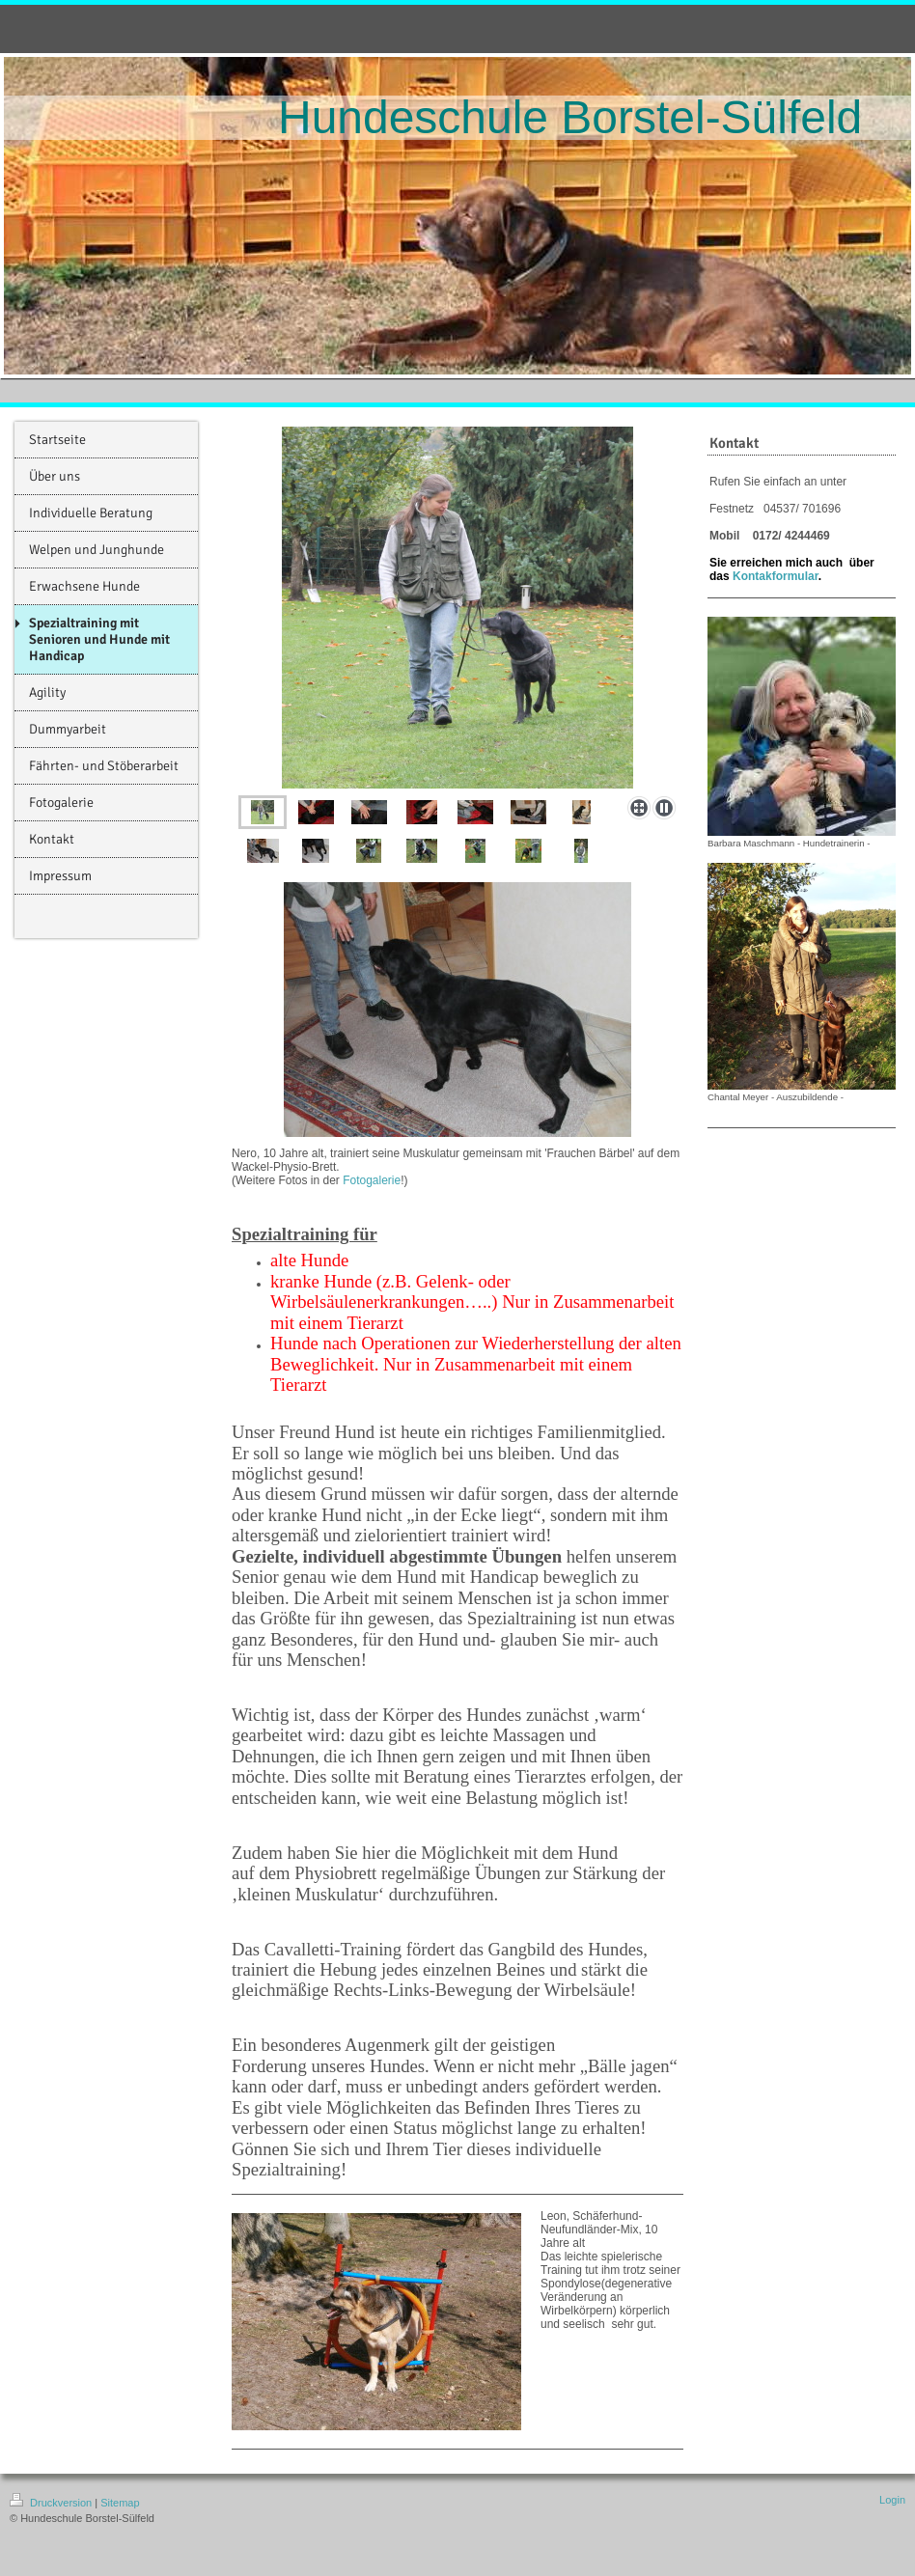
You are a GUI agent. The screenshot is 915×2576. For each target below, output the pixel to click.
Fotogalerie (372, 1180)
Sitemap (119, 2502)
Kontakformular (775, 576)
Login (892, 2500)
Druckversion (52, 2502)
